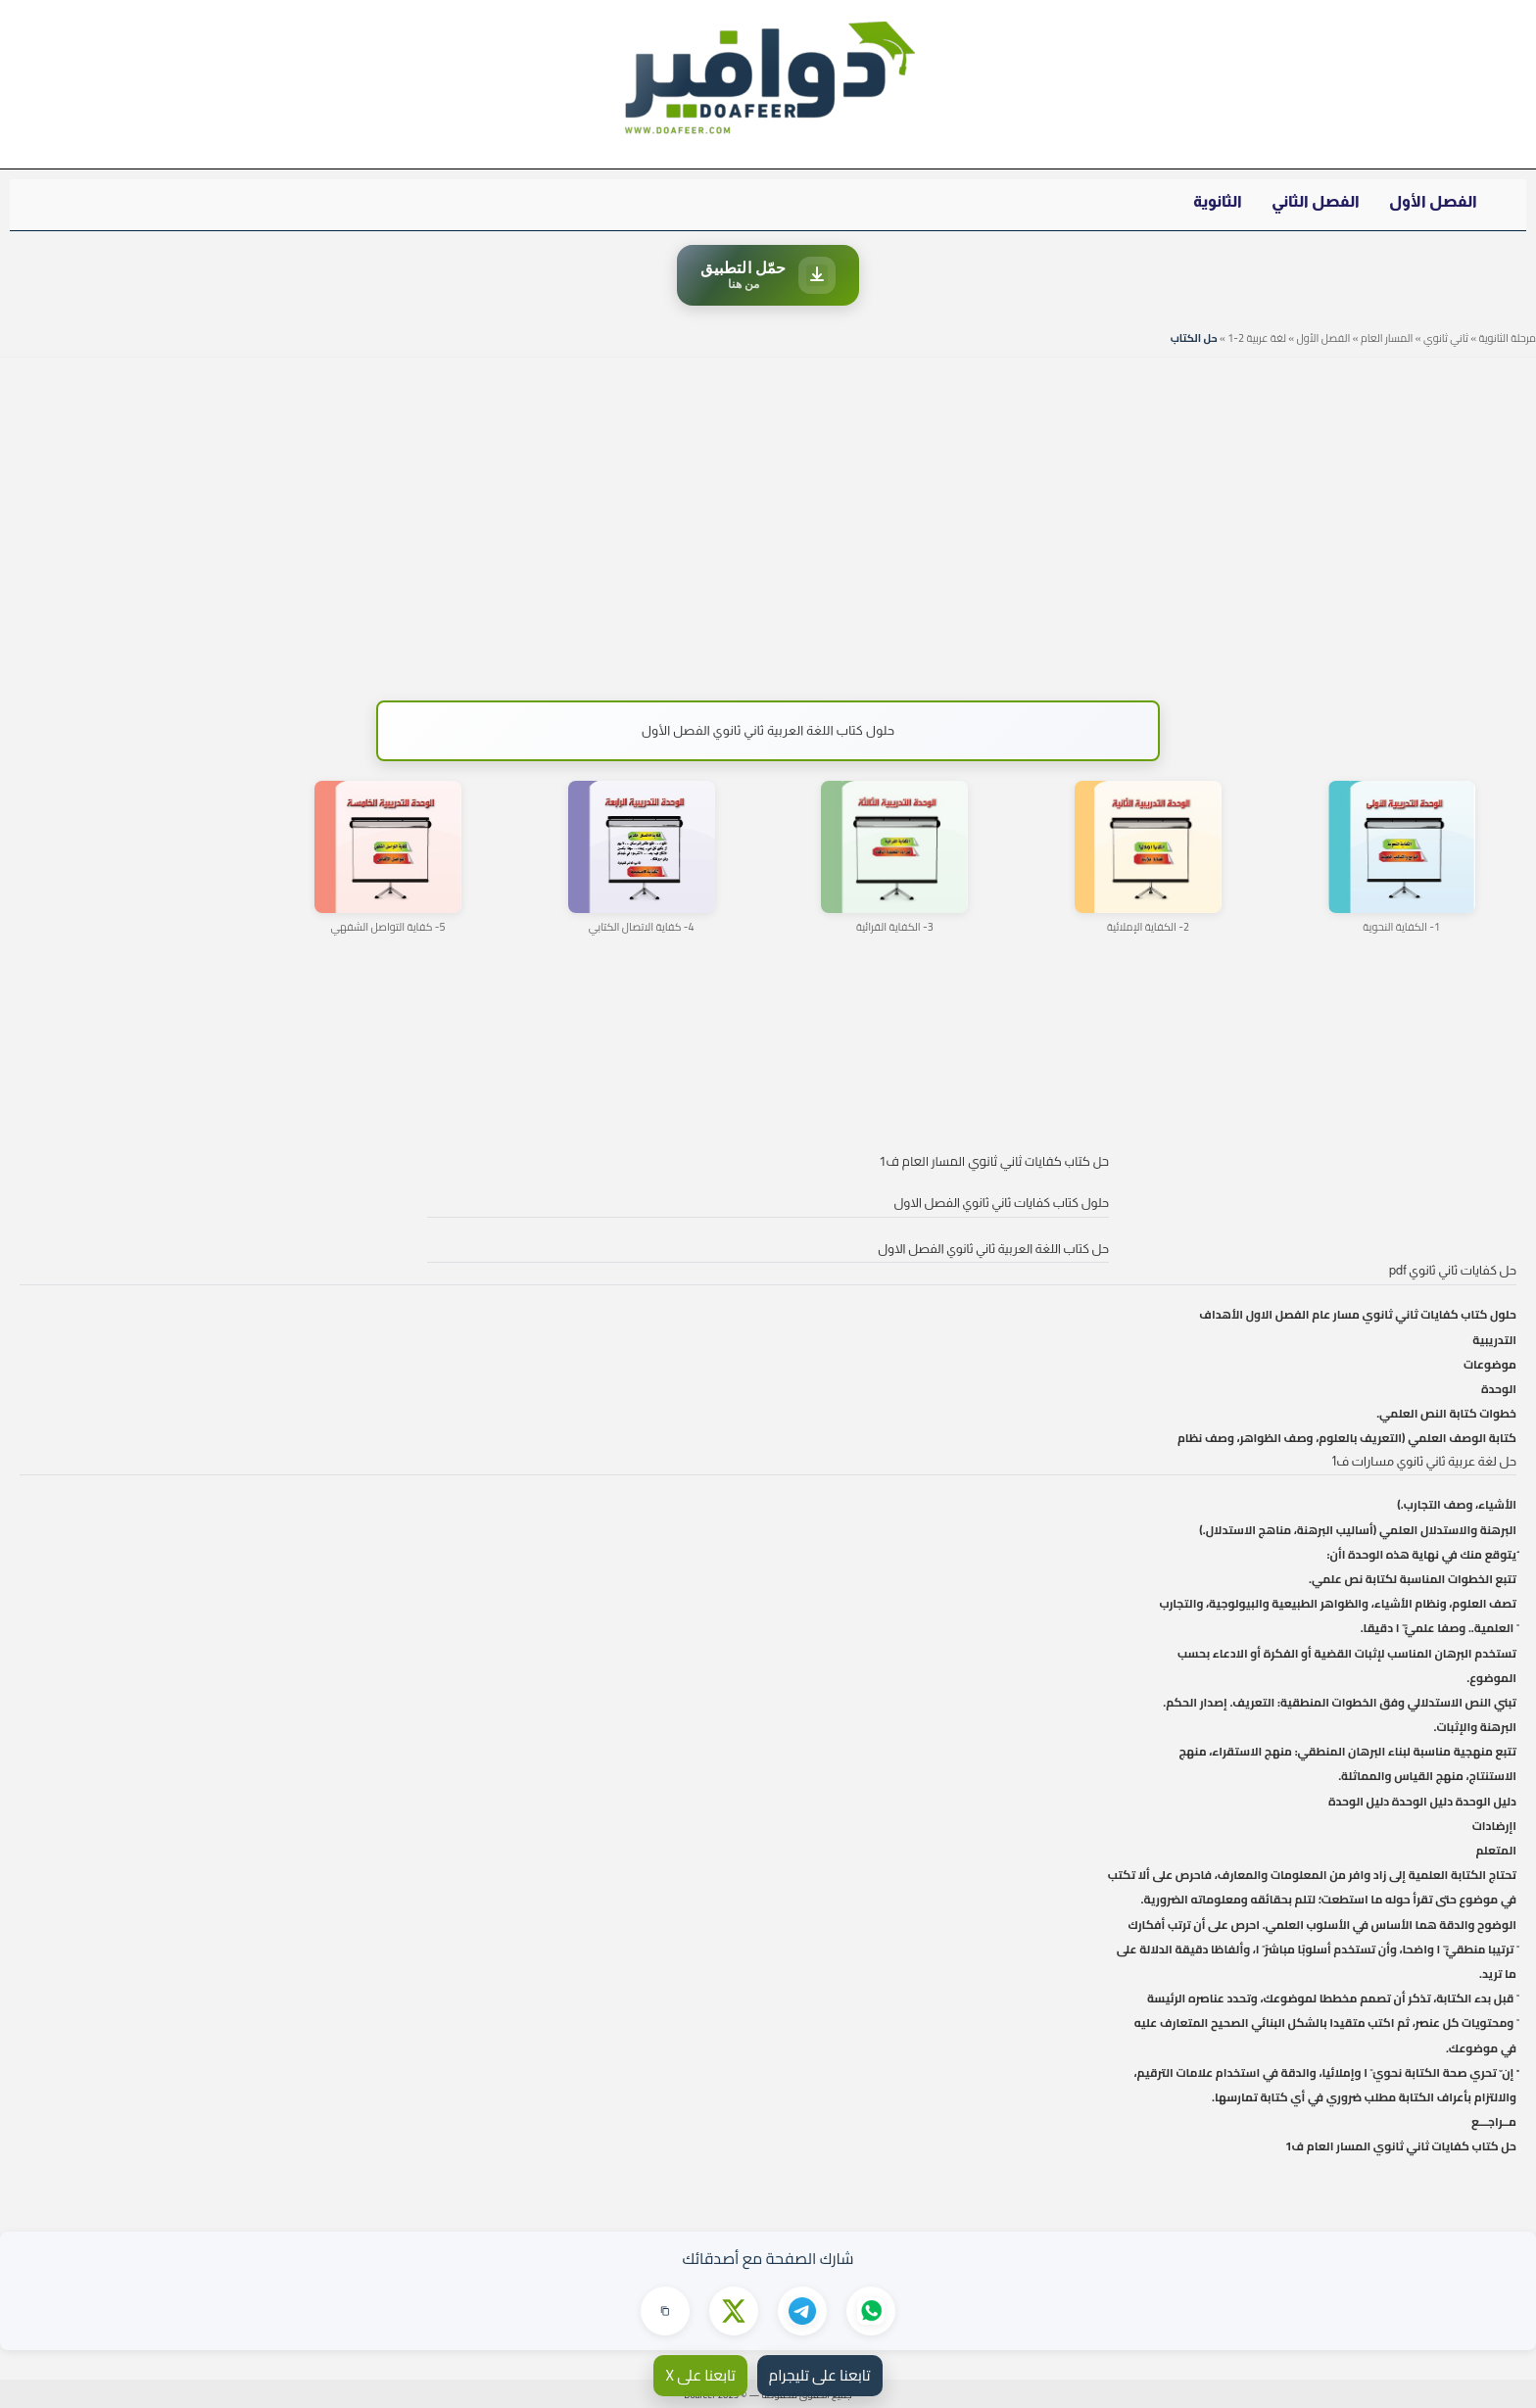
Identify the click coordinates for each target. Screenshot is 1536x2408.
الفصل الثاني (1316, 201)
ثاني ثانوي (1445, 338)
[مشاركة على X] (733, 2311)
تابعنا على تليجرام (820, 2375)
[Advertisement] (768, 519)
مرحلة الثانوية (1507, 338)
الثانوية (1217, 201)
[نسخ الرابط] (665, 2311)
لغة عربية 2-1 (1256, 338)
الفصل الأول (1433, 201)
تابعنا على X (700, 2375)
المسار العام (1387, 338)
